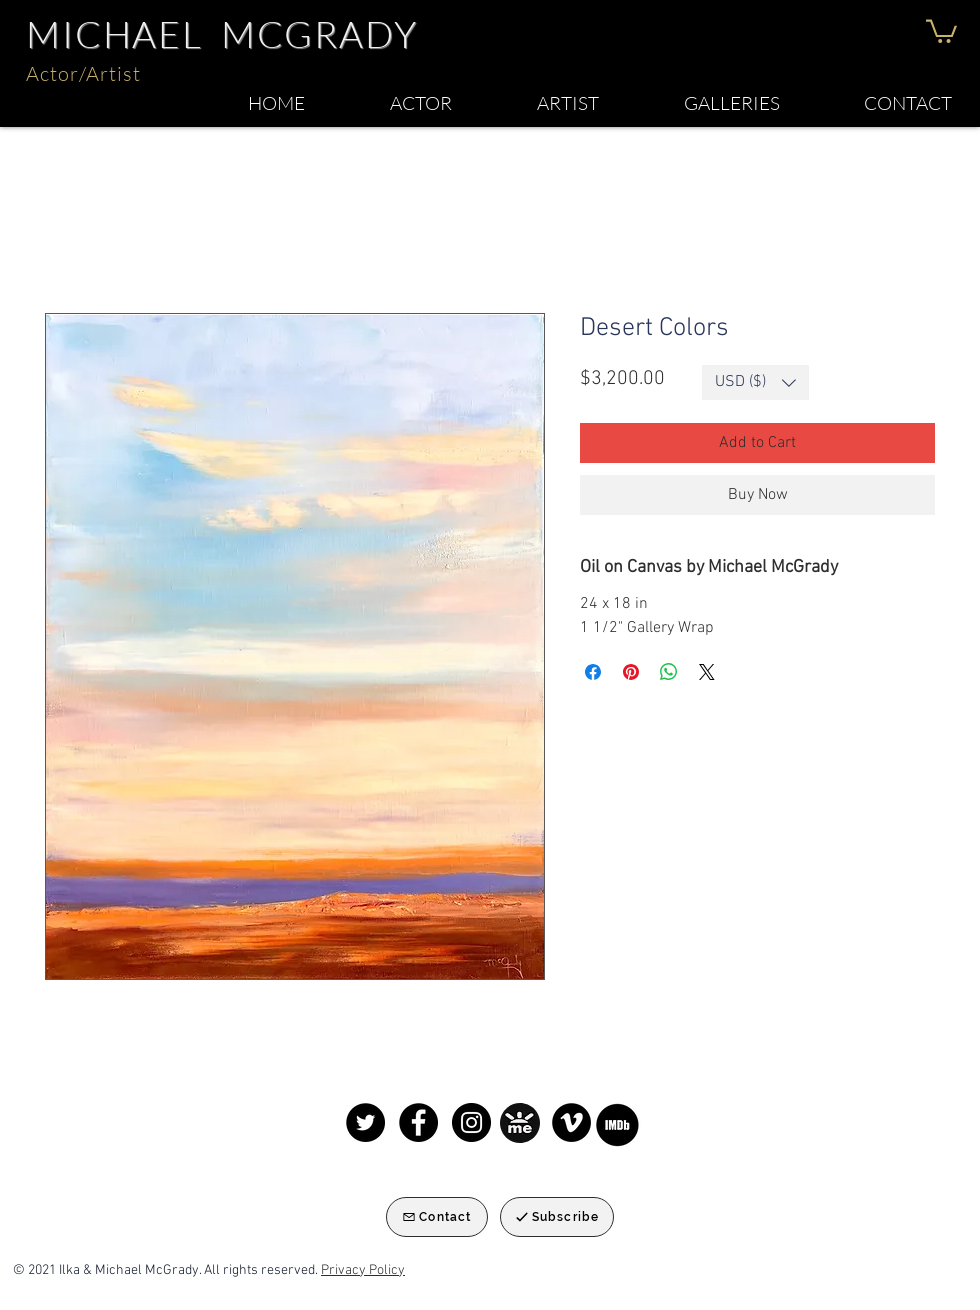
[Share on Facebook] (593, 672)
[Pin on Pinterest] (631, 672)
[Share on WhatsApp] (669, 672)
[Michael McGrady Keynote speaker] (571, 1122)
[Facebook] (418, 1122)
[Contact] (437, 1217)
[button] (941, 30)
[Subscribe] (557, 1217)
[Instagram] (471, 1122)
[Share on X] (707, 672)
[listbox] (755, 382)
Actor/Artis (79, 73)
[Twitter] (365, 1122)
